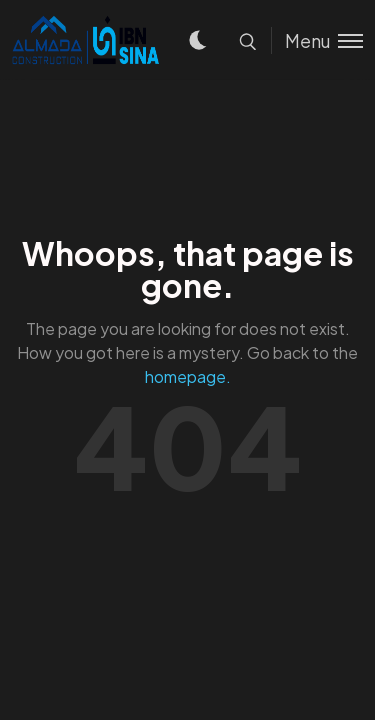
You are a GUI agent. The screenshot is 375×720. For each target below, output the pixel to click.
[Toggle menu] (317, 40)
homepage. (188, 376)
